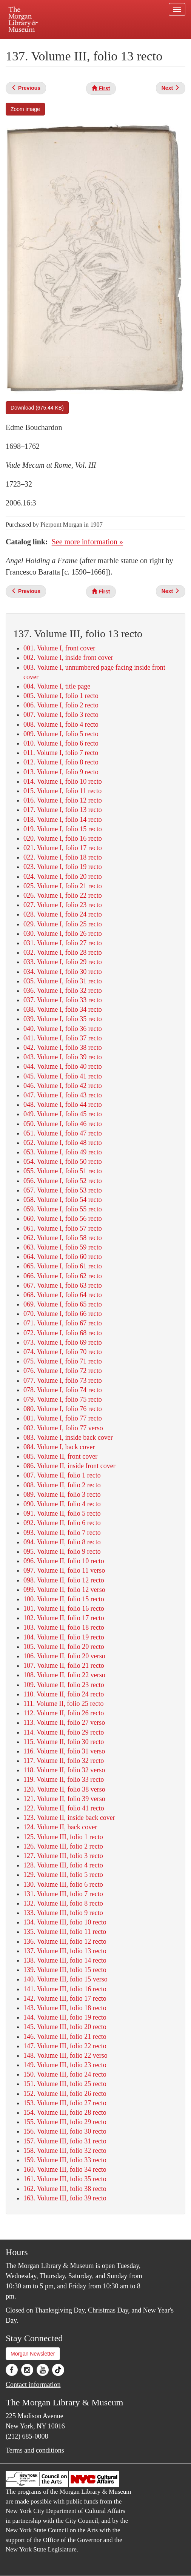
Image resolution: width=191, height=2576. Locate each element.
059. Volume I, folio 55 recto (62, 1209)
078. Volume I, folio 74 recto (62, 1390)
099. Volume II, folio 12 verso (64, 1589)
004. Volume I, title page (56, 686)
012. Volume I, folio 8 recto (61, 762)
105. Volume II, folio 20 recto (63, 1646)
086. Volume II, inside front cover (69, 1466)
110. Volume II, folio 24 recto (63, 1694)
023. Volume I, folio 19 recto (62, 866)
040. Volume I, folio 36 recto (62, 1028)
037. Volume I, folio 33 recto (62, 1000)
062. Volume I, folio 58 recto (62, 1238)
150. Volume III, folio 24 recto (64, 2074)
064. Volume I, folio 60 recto (62, 1256)
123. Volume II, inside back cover (69, 1817)
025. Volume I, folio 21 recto (62, 886)
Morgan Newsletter (33, 2354)
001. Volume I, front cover (59, 648)
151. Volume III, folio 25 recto (64, 2084)
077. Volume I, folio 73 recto (62, 1380)
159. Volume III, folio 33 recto (64, 2160)
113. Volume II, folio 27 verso (64, 1722)
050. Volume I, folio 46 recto (62, 1124)
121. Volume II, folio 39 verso (64, 1799)
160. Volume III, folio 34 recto (64, 2169)
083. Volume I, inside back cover (68, 1437)
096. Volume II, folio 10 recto (63, 1561)
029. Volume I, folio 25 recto (62, 924)
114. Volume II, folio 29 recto (63, 1732)
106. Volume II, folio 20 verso (64, 1656)
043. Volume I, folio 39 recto (62, 1057)
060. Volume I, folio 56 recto (62, 1218)
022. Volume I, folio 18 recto (62, 857)
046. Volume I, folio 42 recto (62, 1085)
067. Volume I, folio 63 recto (62, 1285)
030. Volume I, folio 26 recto (62, 933)
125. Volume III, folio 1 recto (63, 1837)
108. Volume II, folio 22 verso (64, 1675)
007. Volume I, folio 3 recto (61, 714)
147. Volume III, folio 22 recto (64, 2046)
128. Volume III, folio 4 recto (63, 1865)
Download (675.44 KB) (37, 408)
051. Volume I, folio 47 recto (62, 1133)
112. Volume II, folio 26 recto (63, 1713)
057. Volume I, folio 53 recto (62, 1190)
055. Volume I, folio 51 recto (62, 1171)
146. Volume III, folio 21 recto (64, 2036)
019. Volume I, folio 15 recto (62, 829)
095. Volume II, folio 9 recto (62, 1551)
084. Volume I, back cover (59, 1447)
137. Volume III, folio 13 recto (64, 1951)
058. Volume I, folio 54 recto (62, 1199)
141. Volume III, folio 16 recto (64, 1989)
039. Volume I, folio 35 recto (62, 1019)
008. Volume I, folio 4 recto (61, 724)
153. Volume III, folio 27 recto (64, 2103)
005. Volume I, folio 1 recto (61, 695)
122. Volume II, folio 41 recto (63, 1808)
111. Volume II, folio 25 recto (63, 1703)
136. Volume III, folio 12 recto (64, 1941)
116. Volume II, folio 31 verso (64, 1751)
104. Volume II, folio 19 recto (63, 1637)
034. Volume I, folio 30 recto (62, 971)
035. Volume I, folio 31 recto (62, 981)
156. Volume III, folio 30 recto (64, 2131)
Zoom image (25, 109)
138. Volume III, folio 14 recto (64, 1960)
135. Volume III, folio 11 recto (64, 1931)
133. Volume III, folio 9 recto (63, 1913)
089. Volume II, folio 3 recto (62, 1494)
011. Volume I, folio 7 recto (60, 752)
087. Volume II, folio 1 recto (62, 1475)
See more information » (87, 542)
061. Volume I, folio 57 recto (62, 1228)
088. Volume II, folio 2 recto (62, 1485)
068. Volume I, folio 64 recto (62, 1295)
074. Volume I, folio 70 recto (62, 1352)
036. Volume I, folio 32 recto (62, 990)
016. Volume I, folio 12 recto (62, 800)
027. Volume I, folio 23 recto (62, 905)
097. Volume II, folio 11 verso (64, 1570)
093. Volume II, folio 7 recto (62, 1532)
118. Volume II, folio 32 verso (64, 1770)
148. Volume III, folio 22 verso (65, 2055)
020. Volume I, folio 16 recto (62, 838)
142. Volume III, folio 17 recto (64, 1998)
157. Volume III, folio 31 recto (64, 2141)
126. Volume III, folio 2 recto (63, 1846)
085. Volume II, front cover (60, 1456)
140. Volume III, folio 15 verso (65, 1979)
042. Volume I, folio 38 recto (62, 1047)
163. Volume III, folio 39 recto (64, 2198)
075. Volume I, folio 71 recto (62, 1361)
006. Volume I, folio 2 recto (61, 705)
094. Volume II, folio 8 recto (62, 1542)
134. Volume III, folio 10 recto (64, 1922)
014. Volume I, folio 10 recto (62, 781)
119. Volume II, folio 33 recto (63, 1779)
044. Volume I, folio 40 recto (62, 1066)
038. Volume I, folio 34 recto (62, 1009)
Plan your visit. (33, 44)
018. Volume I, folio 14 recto (62, 819)
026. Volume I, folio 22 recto (62, 895)
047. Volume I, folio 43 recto (62, 1095)
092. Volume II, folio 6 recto (62, 1523)
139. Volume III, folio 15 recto (64, 1970)
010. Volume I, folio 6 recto (61, 743)
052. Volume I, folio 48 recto (62, 1142)
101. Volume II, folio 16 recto (63, 1608)
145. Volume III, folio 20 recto (64, 2027)
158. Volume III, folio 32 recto (64, 2150)
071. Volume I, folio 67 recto (62, 1323)
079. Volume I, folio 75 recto (62, 1399)
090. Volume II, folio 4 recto (62, 1504)
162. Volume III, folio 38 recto (64, 2188)
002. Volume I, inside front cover (68, 657)
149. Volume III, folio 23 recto (64, 2065)
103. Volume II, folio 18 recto (63, 1627)
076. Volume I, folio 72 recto (62, 1370)
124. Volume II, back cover (60, 1827)
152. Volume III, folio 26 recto (64, 2093)
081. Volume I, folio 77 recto (62, 1418)
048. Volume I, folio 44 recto (62, 1104)
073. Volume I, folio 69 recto (62, 1342)
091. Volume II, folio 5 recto (62, 1513)
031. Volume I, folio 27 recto (62, 943)
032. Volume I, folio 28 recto (62, 952)
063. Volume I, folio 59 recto (62, 1247)
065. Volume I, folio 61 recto (62, 1266)
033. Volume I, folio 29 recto (62, 962)
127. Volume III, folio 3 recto (63, 1856)
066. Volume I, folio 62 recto (62, 1276)
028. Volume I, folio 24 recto (62, 914)
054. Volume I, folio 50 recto (62, 1161)
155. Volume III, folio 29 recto (64, 2122)
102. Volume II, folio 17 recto (63, 1618)
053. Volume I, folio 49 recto (62, 1152)
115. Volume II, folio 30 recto (63, 1742)
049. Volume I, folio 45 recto (62, 1114)
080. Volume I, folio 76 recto (62, 1409)
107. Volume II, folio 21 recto (63, 1665)
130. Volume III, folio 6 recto (63, 1884)
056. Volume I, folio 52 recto (62, 1181)
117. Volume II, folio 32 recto (63, 1760)
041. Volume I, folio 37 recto (62, 1038)
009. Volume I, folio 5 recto (61, 734)
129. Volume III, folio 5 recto (63, 1874)
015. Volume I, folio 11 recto (62, 791)
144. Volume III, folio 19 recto (64, 2017)
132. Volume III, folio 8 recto (63, 1903)
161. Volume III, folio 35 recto (64, 2179)
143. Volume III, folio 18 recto (64, 2008)
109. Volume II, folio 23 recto (63, 1685)
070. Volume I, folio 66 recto (62, 1313)
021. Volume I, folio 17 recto (62, 848)
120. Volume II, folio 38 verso (64, 1789)
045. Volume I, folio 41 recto (62, 1076)
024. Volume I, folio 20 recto (62, 876)
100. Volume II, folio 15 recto (63, 1599)
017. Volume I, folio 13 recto (62, 809)
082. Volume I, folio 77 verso (63, 1428)
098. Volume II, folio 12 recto (63, 1580)
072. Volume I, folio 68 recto (62, 1333)
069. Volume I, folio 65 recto (62, 1304)
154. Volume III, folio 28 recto (64, 2112)
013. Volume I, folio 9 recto (61, 772)
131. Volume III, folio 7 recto (63, 1894)
